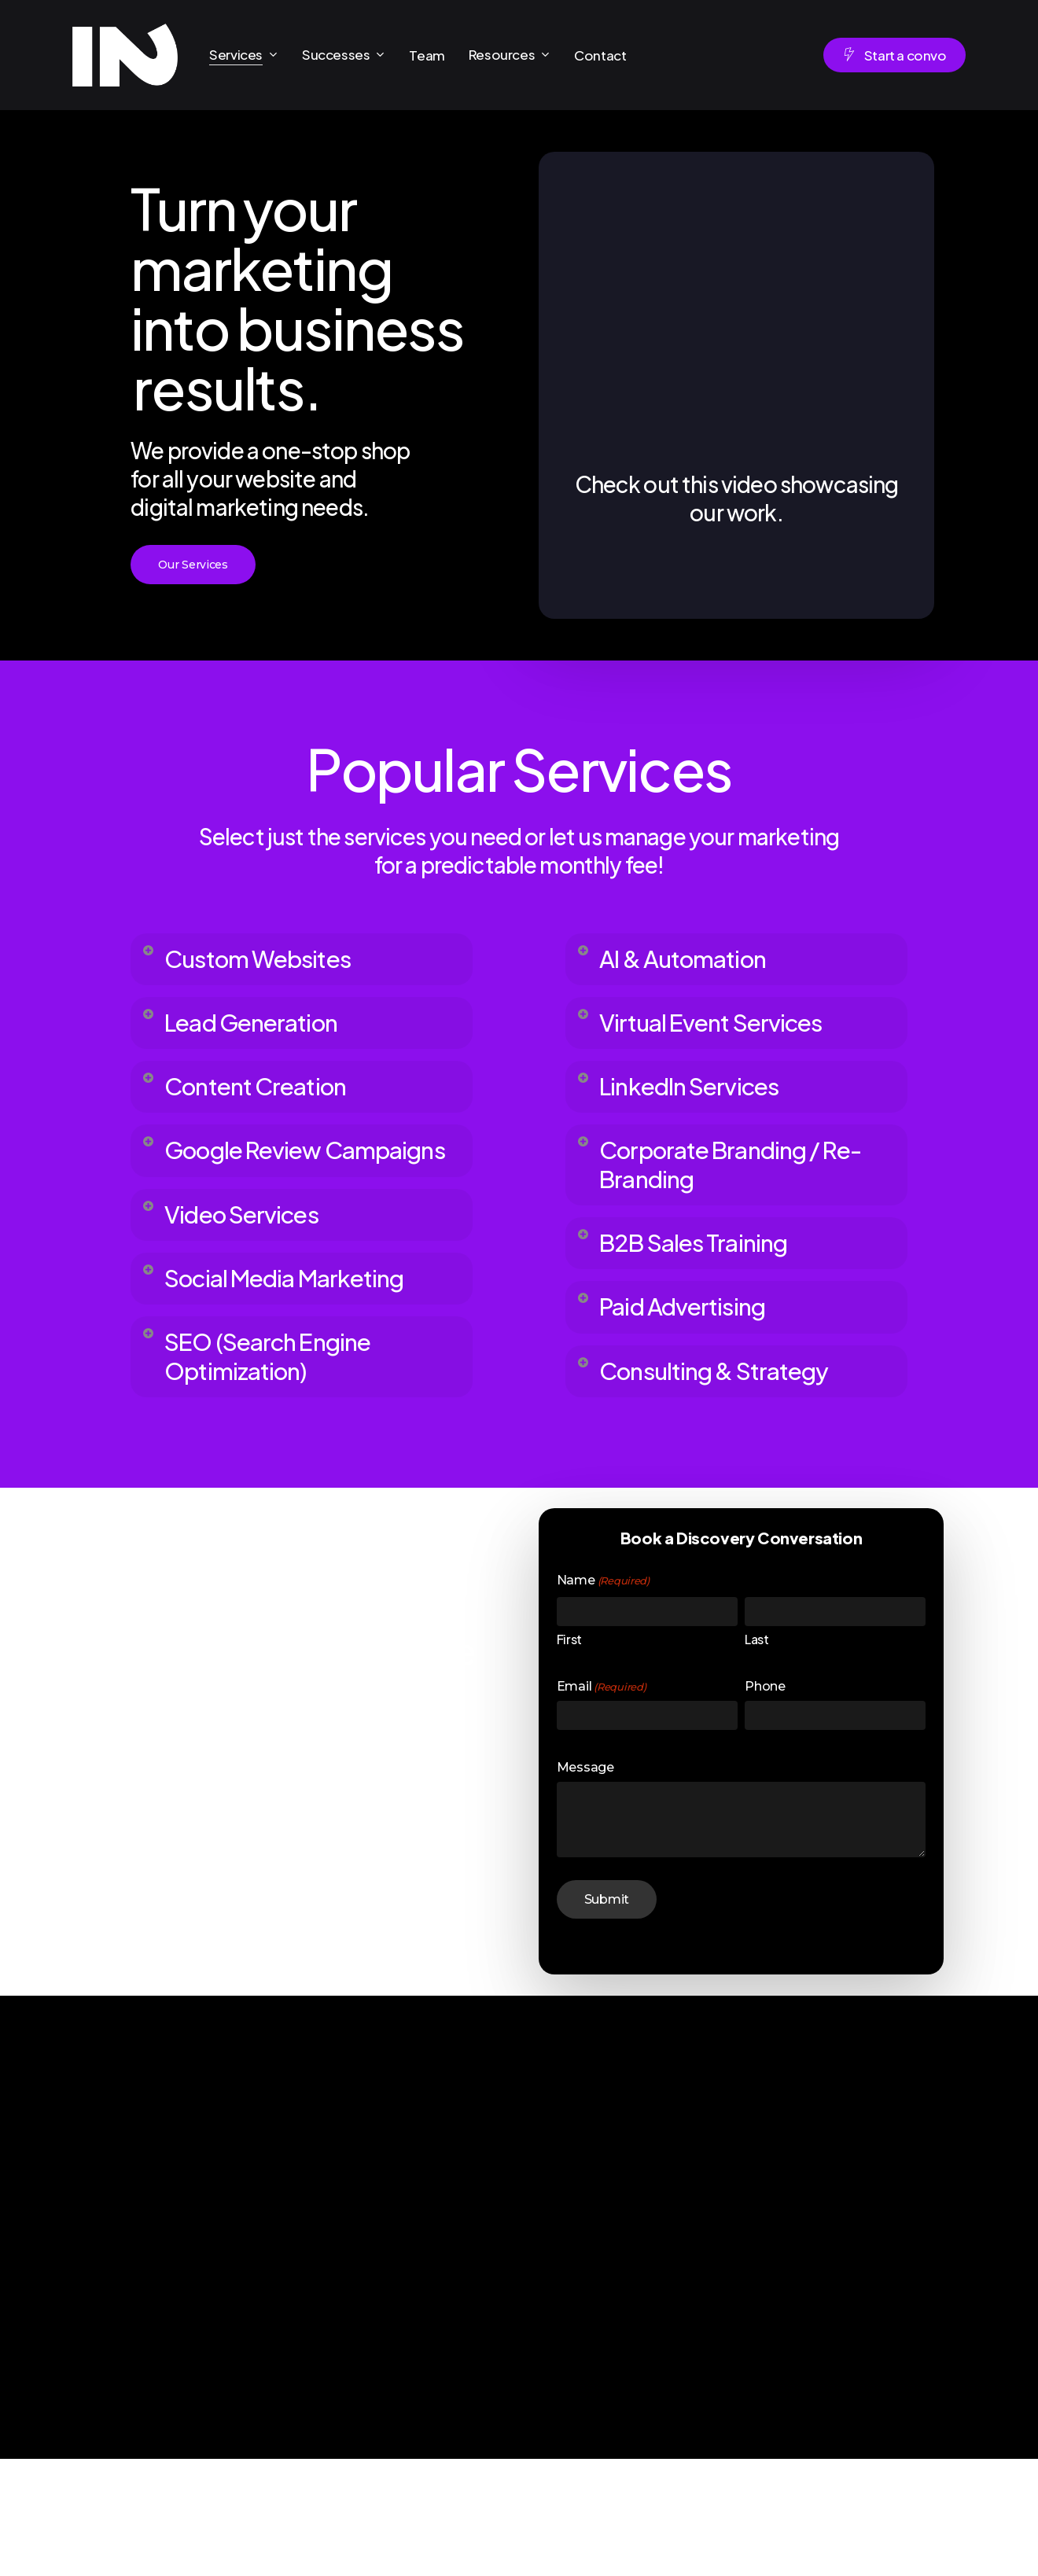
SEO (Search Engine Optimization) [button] (279, 1468)
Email (601, 1804)
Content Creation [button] (264, 1101)
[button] (193, 564)
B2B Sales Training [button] (703, 1276)
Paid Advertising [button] (691, 1345)
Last (756, 1757)
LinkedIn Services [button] (699, 1101)
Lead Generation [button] (260, 1031)
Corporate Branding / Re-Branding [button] (724, 1189)
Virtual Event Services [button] (723, 1031)
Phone (765, 1804)
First (569, 1757)
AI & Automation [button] (690, 961)
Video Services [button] (248, 1276)
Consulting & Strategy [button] (727, 1415)
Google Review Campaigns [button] (250, 1189)
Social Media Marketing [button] (235, 1363)
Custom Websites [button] (266, 961)
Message (585, 1885)
